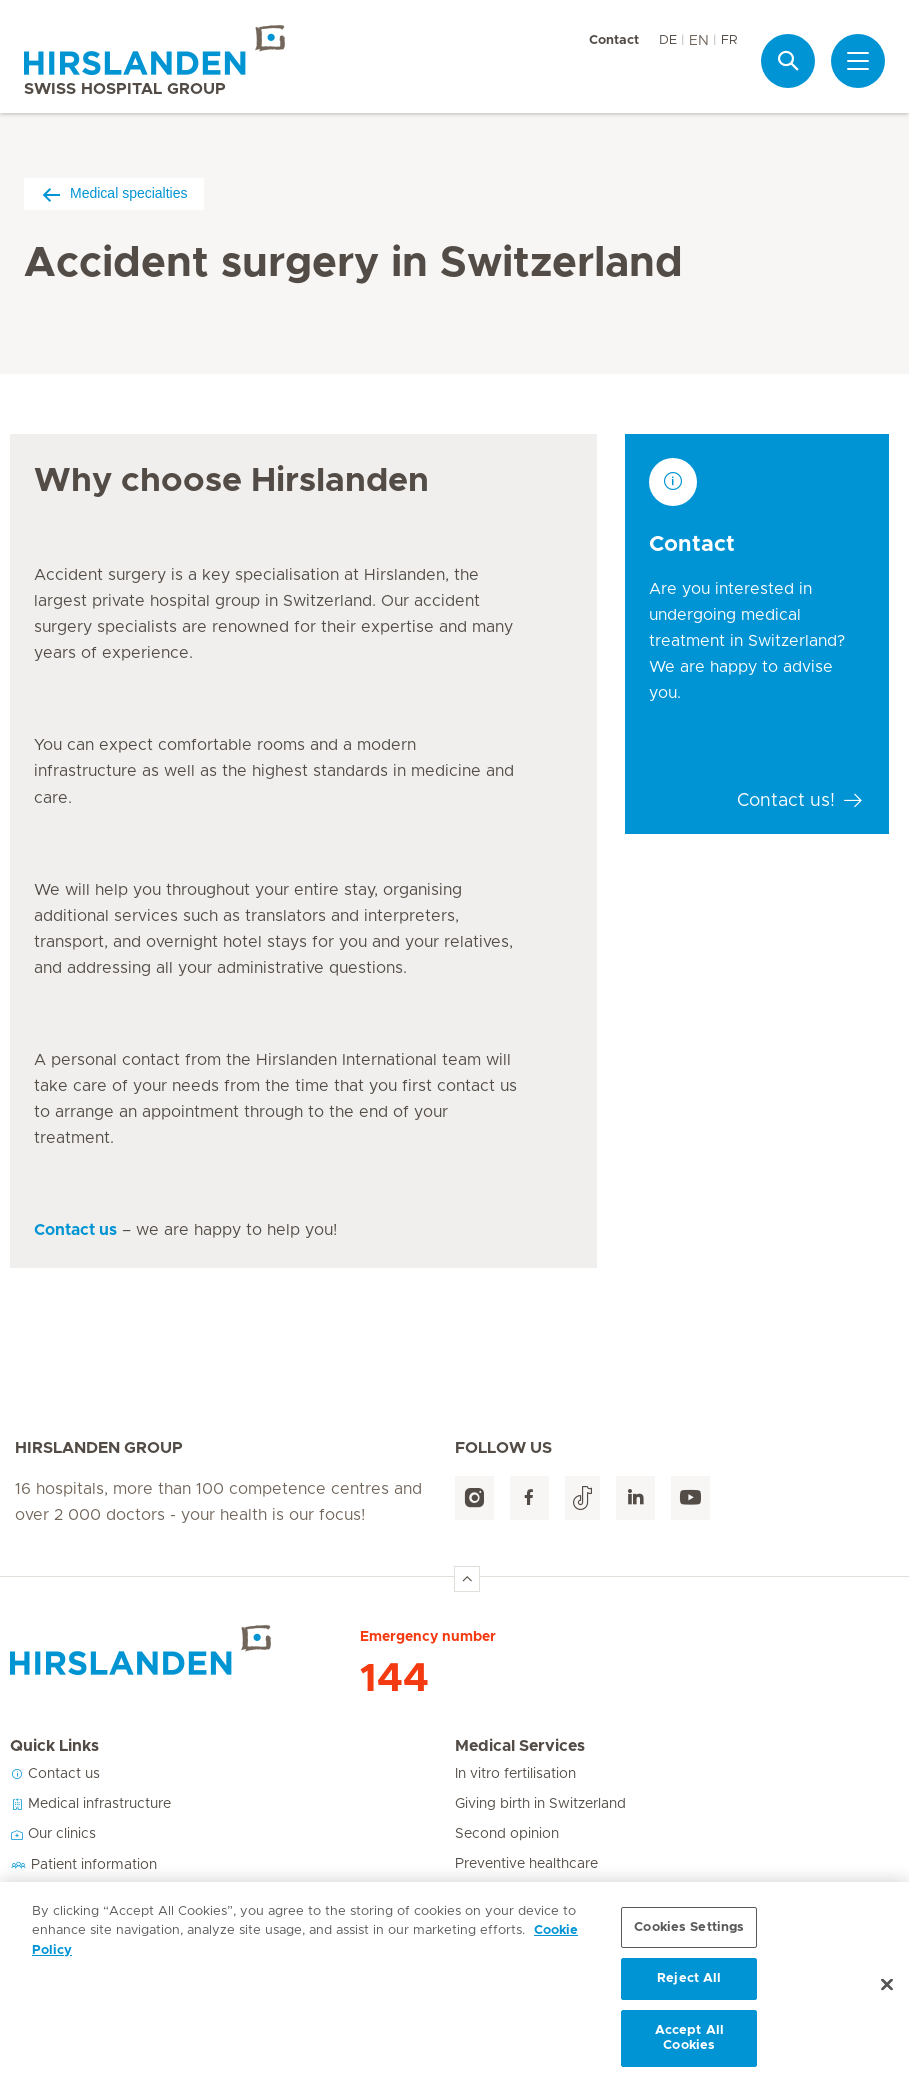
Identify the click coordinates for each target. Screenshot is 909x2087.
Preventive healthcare (526, 1864)
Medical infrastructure (90, 1804)
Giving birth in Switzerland (540, 1804)
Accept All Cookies (689, 2045)
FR (729, 40)
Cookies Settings (689, 1934)
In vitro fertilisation (515, 1774)
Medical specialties (114, 193)
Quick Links (54, 1746)
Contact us (55, 1774)
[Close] (887, 1992)
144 (394, 1679)
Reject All (689, 1985)
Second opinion (507, 1834)
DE (668, 40)
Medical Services (520, 1746)
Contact (614, 40)
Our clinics (53, 1834)
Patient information (83, 1865)
